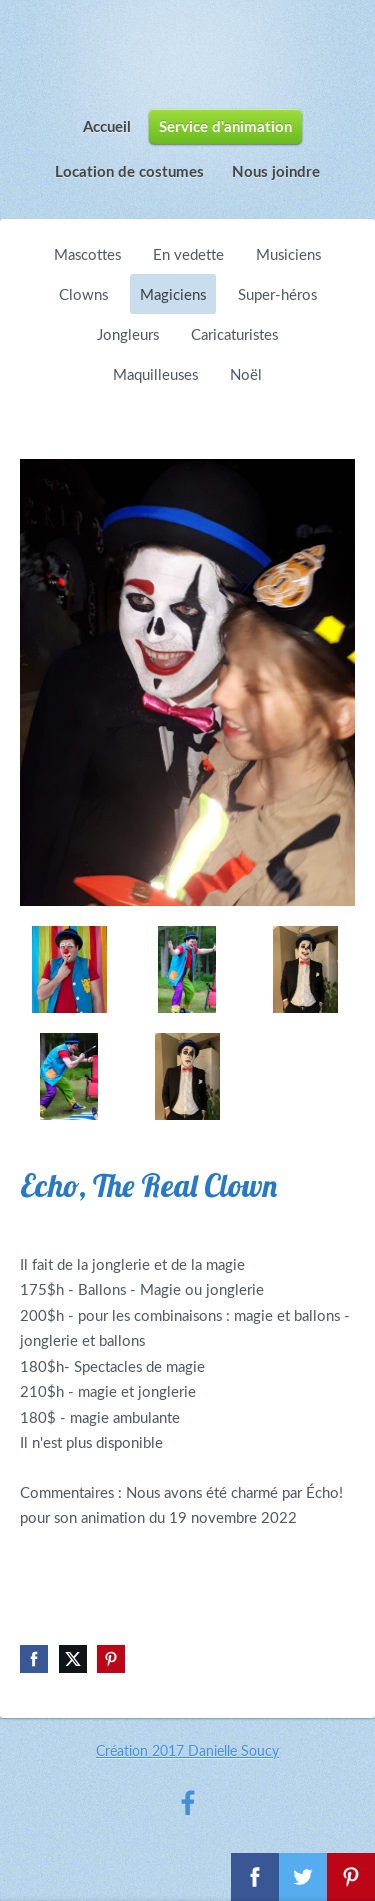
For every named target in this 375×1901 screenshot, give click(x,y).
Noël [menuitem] (246, 374)
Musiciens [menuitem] (288, 254)
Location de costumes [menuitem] (129, 171)
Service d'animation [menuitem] (225, 126)
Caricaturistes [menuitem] (234, 334)
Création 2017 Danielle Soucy (187, 1750)
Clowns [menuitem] (83, 294)
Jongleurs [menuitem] (128, 334)
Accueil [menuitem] (107, 126)
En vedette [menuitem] (188, 254)
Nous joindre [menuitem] (276, 171)
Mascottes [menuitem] (87, 254)
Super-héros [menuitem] (277, 294)
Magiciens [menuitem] (173, 294)
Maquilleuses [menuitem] (155, 374)
